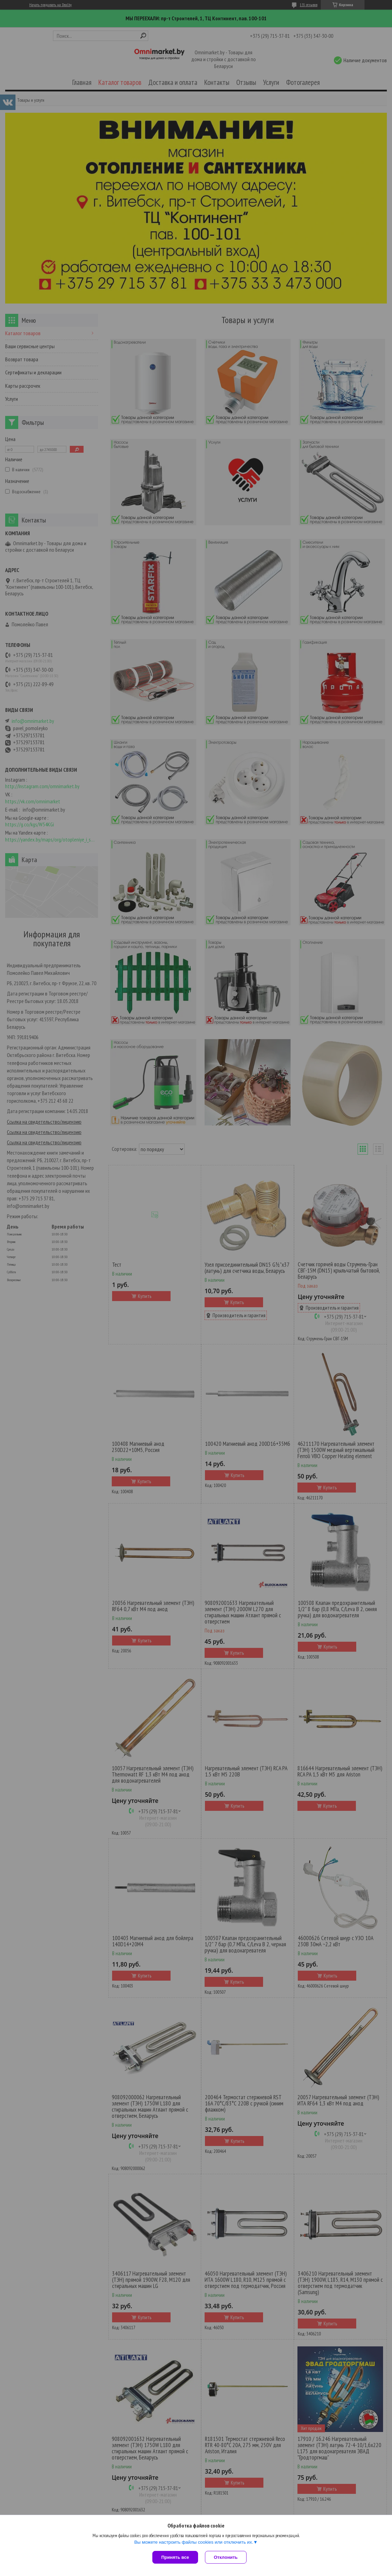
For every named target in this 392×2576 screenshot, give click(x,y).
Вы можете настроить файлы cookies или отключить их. (193, 2542)
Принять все (175, 2557)
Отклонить (226, 2557)
